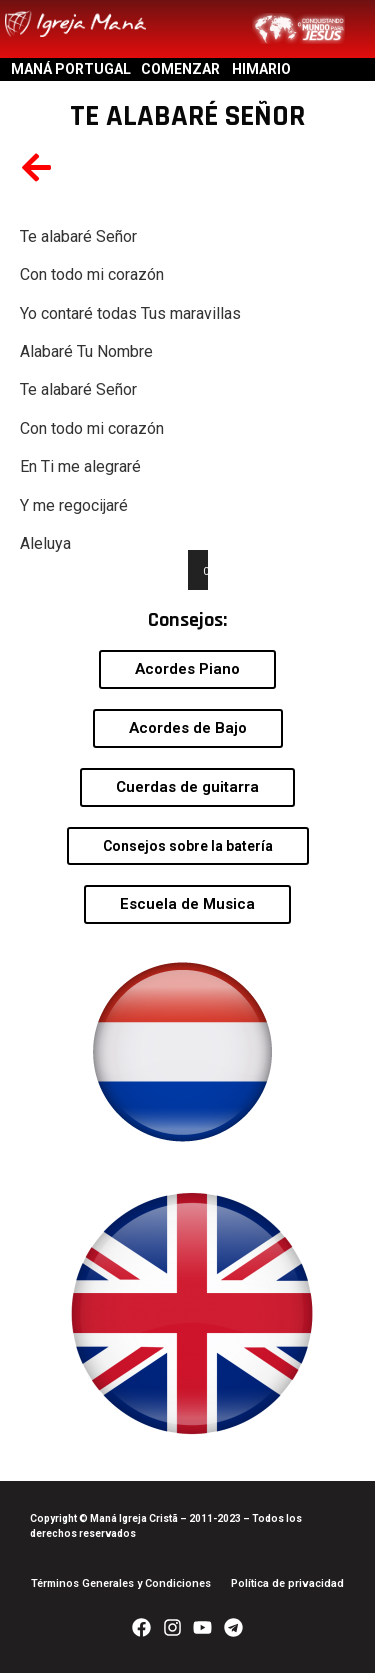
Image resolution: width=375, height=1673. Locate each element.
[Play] (214, 570)
